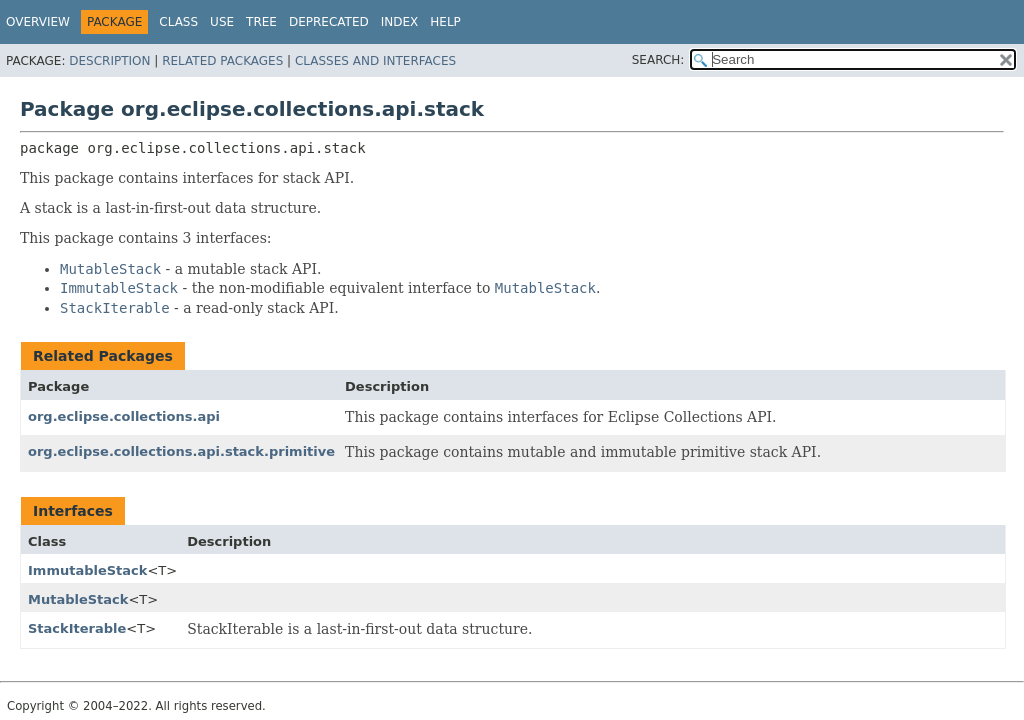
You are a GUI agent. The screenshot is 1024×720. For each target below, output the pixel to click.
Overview (38, 22)
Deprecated (329, 22)
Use (222, 22)
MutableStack (78, 599)
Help (445, 22)
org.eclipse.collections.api (124, 416)
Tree (261, 22)
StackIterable (77, 628)
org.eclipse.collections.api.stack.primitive (181, 451)
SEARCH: (658, 60)
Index (400, 22)
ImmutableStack (87, 570)
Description (109, 61)
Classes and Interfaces (375, 61)
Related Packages (222, 61)
